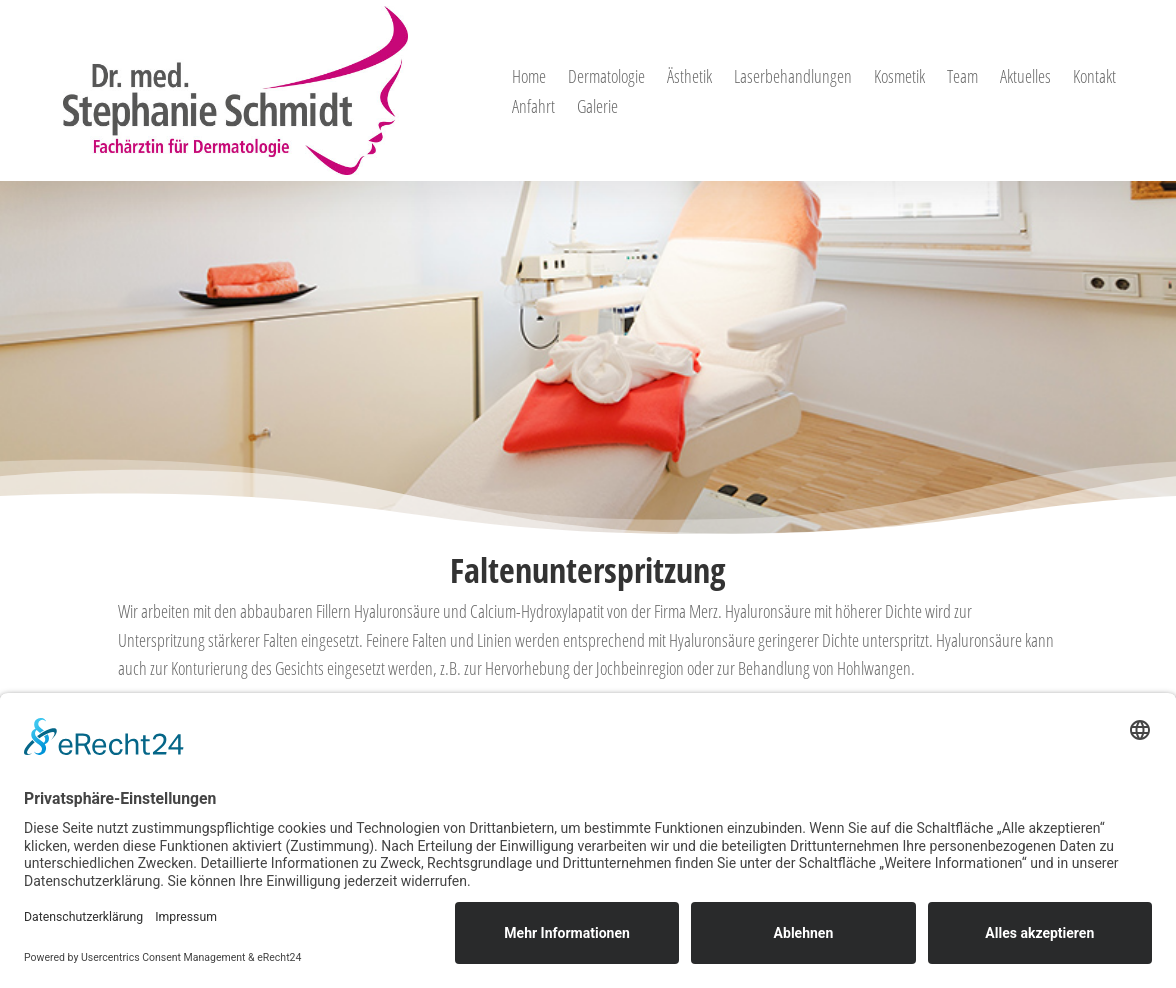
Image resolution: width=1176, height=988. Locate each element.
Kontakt (1094, 78)
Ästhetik (689, 78)
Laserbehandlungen (793, 78)
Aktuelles (1025, 78)
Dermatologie (606, 78)
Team (962, 78)
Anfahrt (533, 108)
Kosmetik (899, 78)
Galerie (597, 108)
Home (529, 78)
